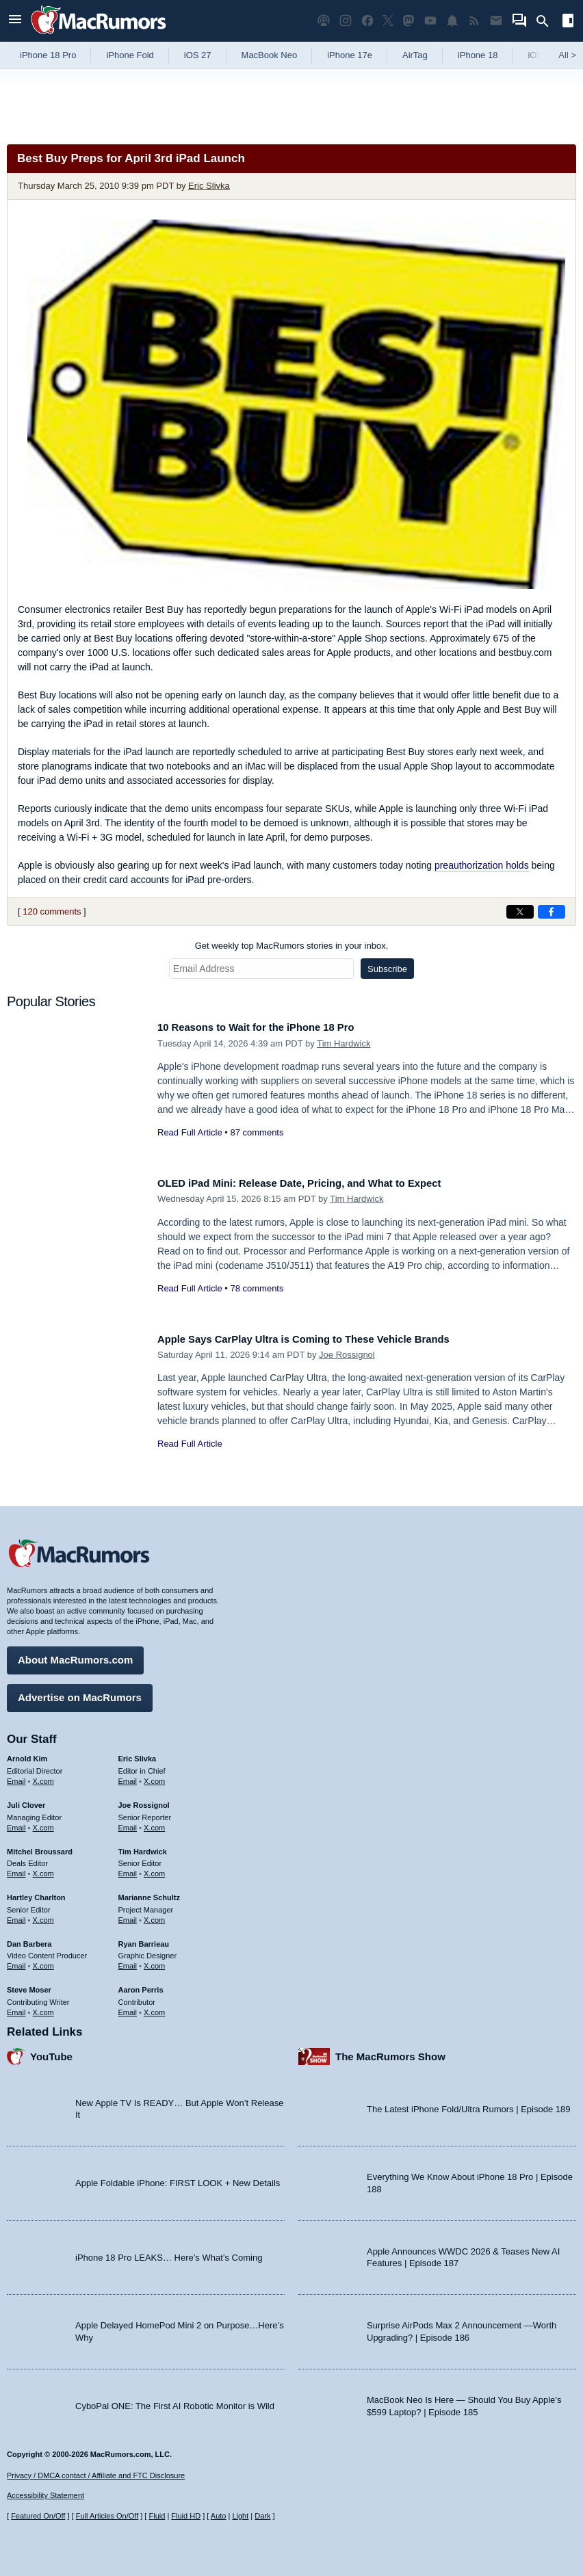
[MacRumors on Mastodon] (408, 21)
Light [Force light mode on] (240, 2516)
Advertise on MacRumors (80, 1692)
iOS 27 (197, 55)
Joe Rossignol (347, 1355)
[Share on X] (520, 912)
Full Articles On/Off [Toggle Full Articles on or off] (107, 2516)
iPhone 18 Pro (48, 55)
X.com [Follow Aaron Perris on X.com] (154, 2007)
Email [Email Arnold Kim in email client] (16, 1776)
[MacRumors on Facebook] (367, 21)
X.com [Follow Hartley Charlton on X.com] (43, 1914)
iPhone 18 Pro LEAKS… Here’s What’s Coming (168, 2252)
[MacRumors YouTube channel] (430, 21)
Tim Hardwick (343, 1043)
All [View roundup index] (567, 55)
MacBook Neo (270, 55)
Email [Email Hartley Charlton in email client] (16, 1914)
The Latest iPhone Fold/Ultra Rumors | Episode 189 (468, 2104)
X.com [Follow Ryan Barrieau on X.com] (154, 1961)
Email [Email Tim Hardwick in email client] (128, 1869)
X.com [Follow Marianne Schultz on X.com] (154, 1914)
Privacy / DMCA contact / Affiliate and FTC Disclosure (96, 2475)
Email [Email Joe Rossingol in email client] (128, 1822)
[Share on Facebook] (551, 912)
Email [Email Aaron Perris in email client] (128, 2007)
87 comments (256, 1132)
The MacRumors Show (390, 2051)
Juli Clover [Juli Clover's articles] (26, 1800)
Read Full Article (189, 1132)
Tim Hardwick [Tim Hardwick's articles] (142, 1846)
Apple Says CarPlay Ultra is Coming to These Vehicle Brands (325, 1338)
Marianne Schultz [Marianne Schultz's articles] (149, 1893)
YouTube (51, 2051)
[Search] (547, 21)
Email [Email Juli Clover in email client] (16, 1822)
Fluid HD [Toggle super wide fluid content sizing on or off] (185, 2516)
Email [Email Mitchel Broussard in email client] (16, 1869)
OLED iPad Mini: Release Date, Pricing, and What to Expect (320, 1183)
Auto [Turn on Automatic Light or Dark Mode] (218, 2516)
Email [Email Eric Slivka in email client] (128, 1776)
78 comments (256, 1288)
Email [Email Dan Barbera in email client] (16, 1961)
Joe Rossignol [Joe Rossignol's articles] (144, 1800)
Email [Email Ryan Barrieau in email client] (128, 1961)
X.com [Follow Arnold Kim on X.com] (43, 1776)
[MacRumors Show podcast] (324, 21)
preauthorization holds (482, 865)
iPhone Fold (129, 55)
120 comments (52, 911)
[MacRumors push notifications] (452, 21)
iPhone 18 (478, 55)
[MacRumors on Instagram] (345, 21)
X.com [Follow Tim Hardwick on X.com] (154, 1869)
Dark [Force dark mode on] (262, 2516)
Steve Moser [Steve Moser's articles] (29, 1985)
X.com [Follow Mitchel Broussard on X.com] (43, 1869)
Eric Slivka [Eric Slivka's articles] (137, 1754)
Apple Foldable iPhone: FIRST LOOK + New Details (177, 2178)
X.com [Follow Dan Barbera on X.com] (43, 1961)
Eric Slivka (209, 186)
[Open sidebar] (568, 22)
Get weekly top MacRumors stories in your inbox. (292, 946)
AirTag (415, 55)
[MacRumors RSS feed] (474, 21)
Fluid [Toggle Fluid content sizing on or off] (156, 2516)
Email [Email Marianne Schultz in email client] (128, 1914)
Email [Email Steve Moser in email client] (16, 2007)
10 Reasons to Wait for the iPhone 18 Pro (270, 1027)
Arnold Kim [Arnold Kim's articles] (27, 1754)
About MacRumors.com (75, 1655)
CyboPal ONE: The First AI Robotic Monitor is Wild (174, 2400)
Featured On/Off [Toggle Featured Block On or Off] (38, 2516)
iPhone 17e (349, 55)
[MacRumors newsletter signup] (496, 21)
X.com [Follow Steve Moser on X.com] (43, 2007)
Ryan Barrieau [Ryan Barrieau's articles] (144, 1938)
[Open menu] (15, 21)
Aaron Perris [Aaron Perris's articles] (141, 1985)
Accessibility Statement (45, 2495)
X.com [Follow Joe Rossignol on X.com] (154, 1822)
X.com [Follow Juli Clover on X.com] (43, 1822)
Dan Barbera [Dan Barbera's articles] (29, 1938)
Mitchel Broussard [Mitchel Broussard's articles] (40, 1846)
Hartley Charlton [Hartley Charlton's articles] (36, 1893)
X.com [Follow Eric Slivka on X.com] (154, 1776)
